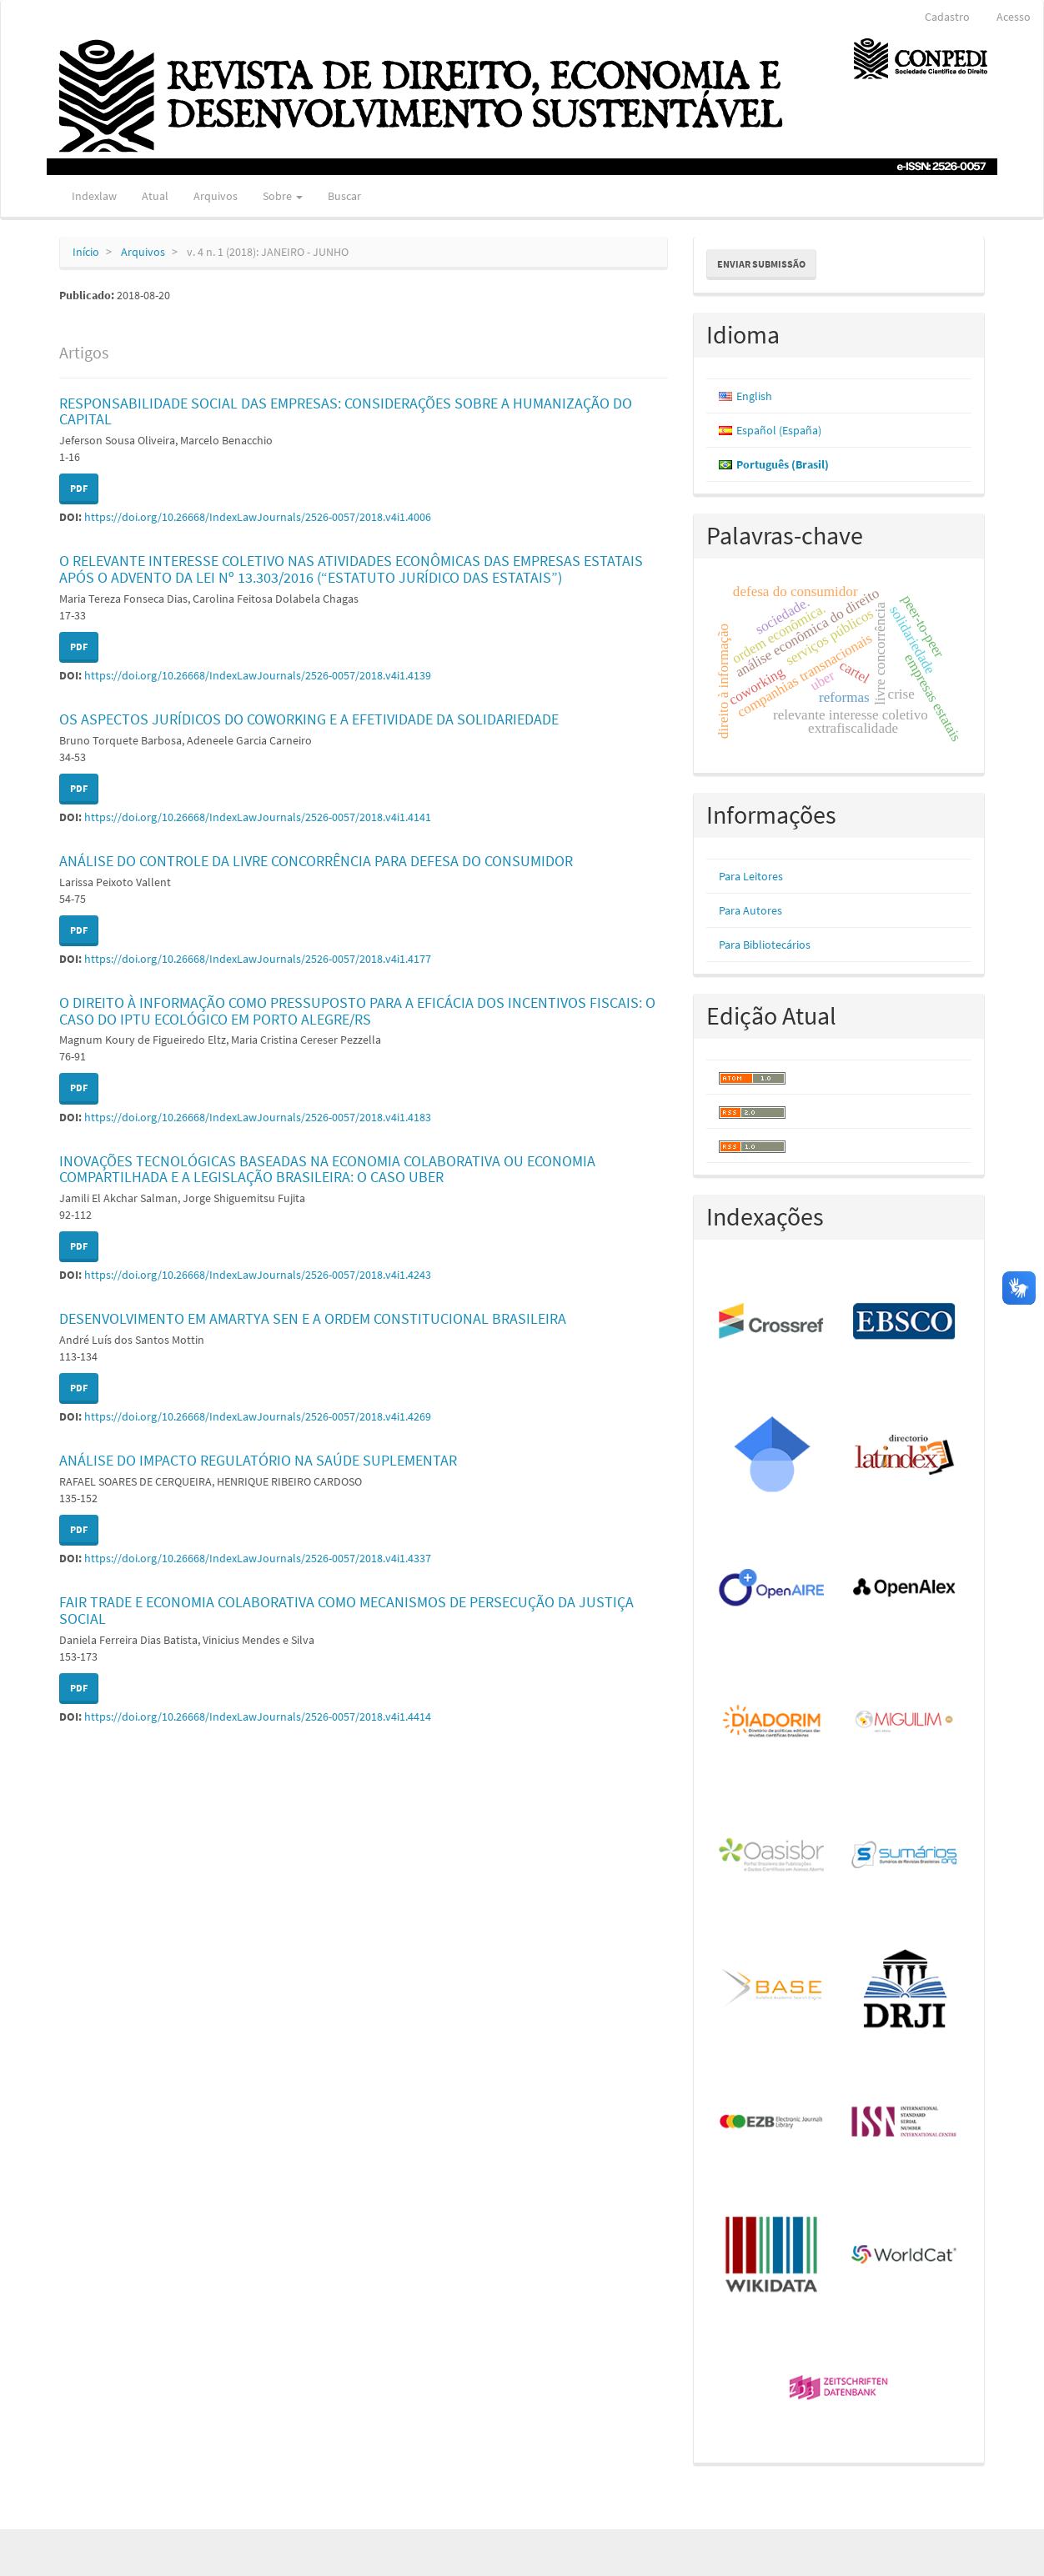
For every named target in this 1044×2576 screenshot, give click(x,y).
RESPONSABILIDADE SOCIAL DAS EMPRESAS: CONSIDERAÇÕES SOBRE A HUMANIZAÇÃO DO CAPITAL (345, 411)
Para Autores (750, 910)
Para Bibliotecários (765, 944)
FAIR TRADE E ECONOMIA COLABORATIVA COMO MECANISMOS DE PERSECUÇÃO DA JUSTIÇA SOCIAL (346, 1610)
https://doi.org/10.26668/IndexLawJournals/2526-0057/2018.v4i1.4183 (257, 1117)
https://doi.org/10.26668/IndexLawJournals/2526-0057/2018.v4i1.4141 (257, 816)
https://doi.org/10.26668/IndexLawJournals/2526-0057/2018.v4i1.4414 (257, 1716)
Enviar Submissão (761, 264)
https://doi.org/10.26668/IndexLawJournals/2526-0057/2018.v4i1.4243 (257, 1274)
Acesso (1013, 16)
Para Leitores (751, 876)
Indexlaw (94, 195)
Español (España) (778, 430)
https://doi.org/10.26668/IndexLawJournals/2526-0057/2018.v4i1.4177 (257, 958)
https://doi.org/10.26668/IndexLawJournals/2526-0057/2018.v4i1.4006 (257, 516)
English (754, 395)
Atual (155, 195)
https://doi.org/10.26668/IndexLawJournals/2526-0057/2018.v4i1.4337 (257, 1558)
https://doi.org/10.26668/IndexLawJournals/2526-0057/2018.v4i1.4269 (257, 1416)
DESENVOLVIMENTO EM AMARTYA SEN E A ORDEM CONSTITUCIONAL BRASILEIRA (312, 1318)
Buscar (344, 195)
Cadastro (947, 16)
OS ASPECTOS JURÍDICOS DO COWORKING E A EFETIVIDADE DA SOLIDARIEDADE (309, 719)
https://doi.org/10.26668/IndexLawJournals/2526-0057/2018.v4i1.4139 (257, 675)
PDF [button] (79, 488)
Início (86, 251)
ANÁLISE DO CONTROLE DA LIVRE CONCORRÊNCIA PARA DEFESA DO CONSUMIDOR (316, 860)
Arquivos (215, 195)
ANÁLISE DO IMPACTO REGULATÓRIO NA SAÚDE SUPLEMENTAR (258, 1460)
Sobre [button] (283, 195)
